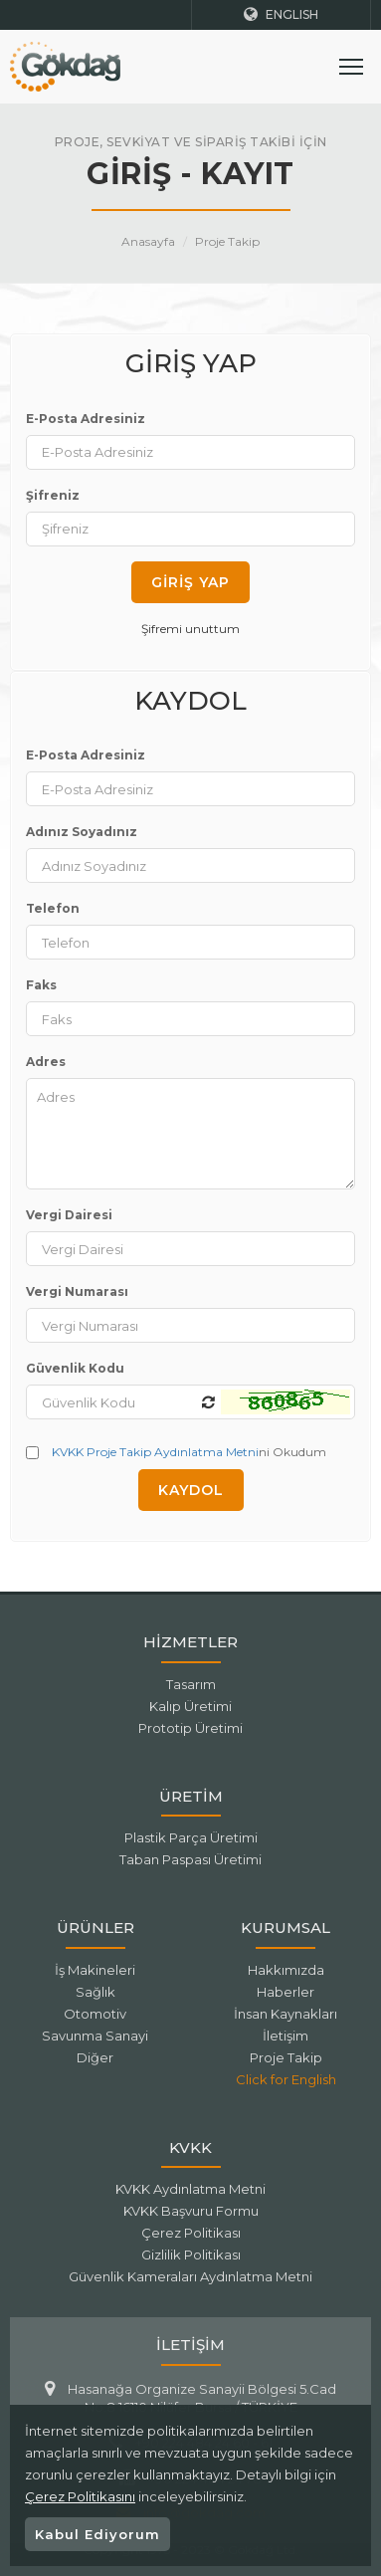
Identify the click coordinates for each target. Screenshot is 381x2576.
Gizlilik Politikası (191, 2254)
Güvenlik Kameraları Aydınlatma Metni (190, 2276)
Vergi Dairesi (69, 1214)
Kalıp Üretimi (190, 1706)
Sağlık (95, 1992)
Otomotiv (95, 2014)
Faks (41, 984)
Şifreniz (53, 495)
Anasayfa (148, 241)
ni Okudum (176, 1451)
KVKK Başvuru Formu (191, 2211)
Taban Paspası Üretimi (190, 1859)
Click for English (286, 2079)
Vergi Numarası (77, 1291)
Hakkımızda (286, 1970)
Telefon (53, 908)
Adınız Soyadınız (81, 831)
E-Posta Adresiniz (85, 418)
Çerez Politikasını (80, 2496)
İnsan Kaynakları (285, 2014)
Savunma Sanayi (95, 2035)
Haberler (285, 1992)
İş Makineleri (95, 1970)
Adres (46, 1061)
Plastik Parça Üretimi (191, 1837)
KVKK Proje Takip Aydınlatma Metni (155, 1451)
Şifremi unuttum (190, 628)
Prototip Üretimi (190, 1728)
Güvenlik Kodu (75, 1368)
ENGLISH (281, 14)
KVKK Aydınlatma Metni (190, 2189)
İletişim (285, 2035)
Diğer (95, 2057)
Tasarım (191, 1684)
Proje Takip (227, 241)
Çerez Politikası (191, 2233)
